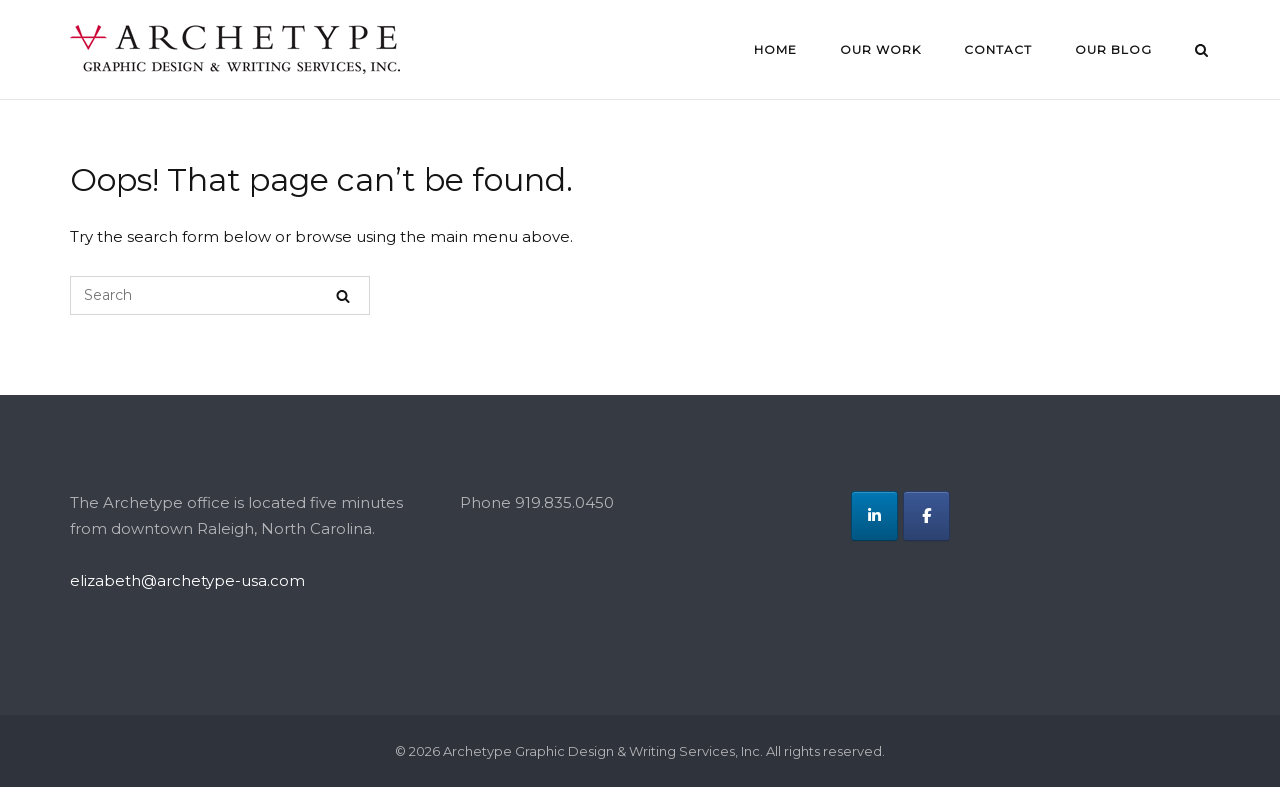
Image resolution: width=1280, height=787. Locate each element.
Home (775, 49)
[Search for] (220, 295)
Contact (998, 49)
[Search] (343, 295)
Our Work (880, 49)
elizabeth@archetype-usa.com (187, 580)
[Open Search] (1201, 52)
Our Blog (1113, 49)
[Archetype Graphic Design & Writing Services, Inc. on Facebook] (926, 516)
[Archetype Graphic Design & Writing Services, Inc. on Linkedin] (874, 516)
